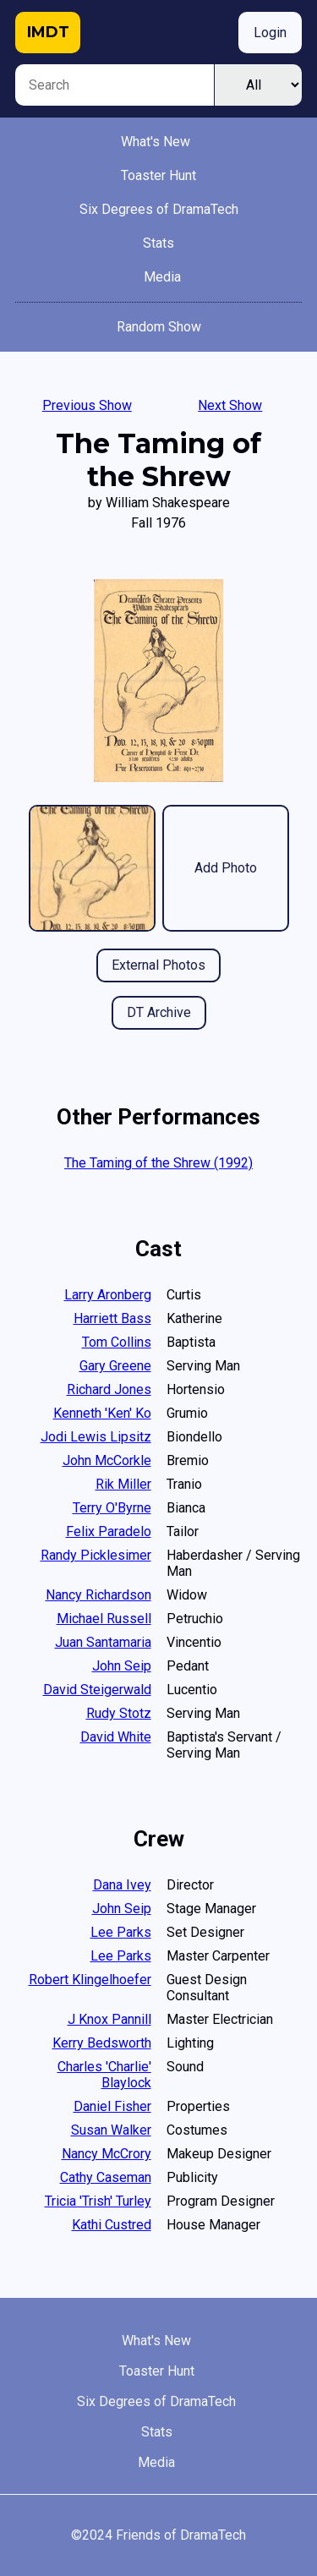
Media (162, 277)
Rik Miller (123, 1484)
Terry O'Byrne (112, 1508)
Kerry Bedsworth (101, 2043)
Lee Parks (120, 1932)
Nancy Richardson (98, 1595)
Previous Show (87, 405)
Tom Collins (116, 1342)
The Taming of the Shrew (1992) (158, 1163)
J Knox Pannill (109, 2019)
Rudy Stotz (118, 1713)
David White (115, 1737)
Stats (158, 243)
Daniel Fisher (112, 2106)
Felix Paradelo (108, 1531)
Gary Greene (115, 1366)
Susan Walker (111, 2130)
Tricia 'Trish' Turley (98, 2201)
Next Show (230, 405)
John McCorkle (107, 1460)
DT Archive (159, 1012)
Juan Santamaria (103, 1642)
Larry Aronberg (107, 1295)
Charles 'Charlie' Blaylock (104, 2075)
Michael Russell (104, 1619)
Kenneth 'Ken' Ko (102, 1413)
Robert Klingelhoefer (90, 1980)
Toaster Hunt (158, 175)
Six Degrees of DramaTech (158, 209)
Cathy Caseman (105, 2177)
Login (270, 33)
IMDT (48, 32)
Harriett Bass (112, 1318)
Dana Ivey (122, 1885)
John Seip (121, 1666)
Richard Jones (109, 1389)
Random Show (159, 327)
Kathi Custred (111, 2225)
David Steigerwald (97, 1690)
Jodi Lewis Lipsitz (96, 1437)
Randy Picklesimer (96, 1555)
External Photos (158, 965)
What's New (155, 142)
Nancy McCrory (106, 2154)
